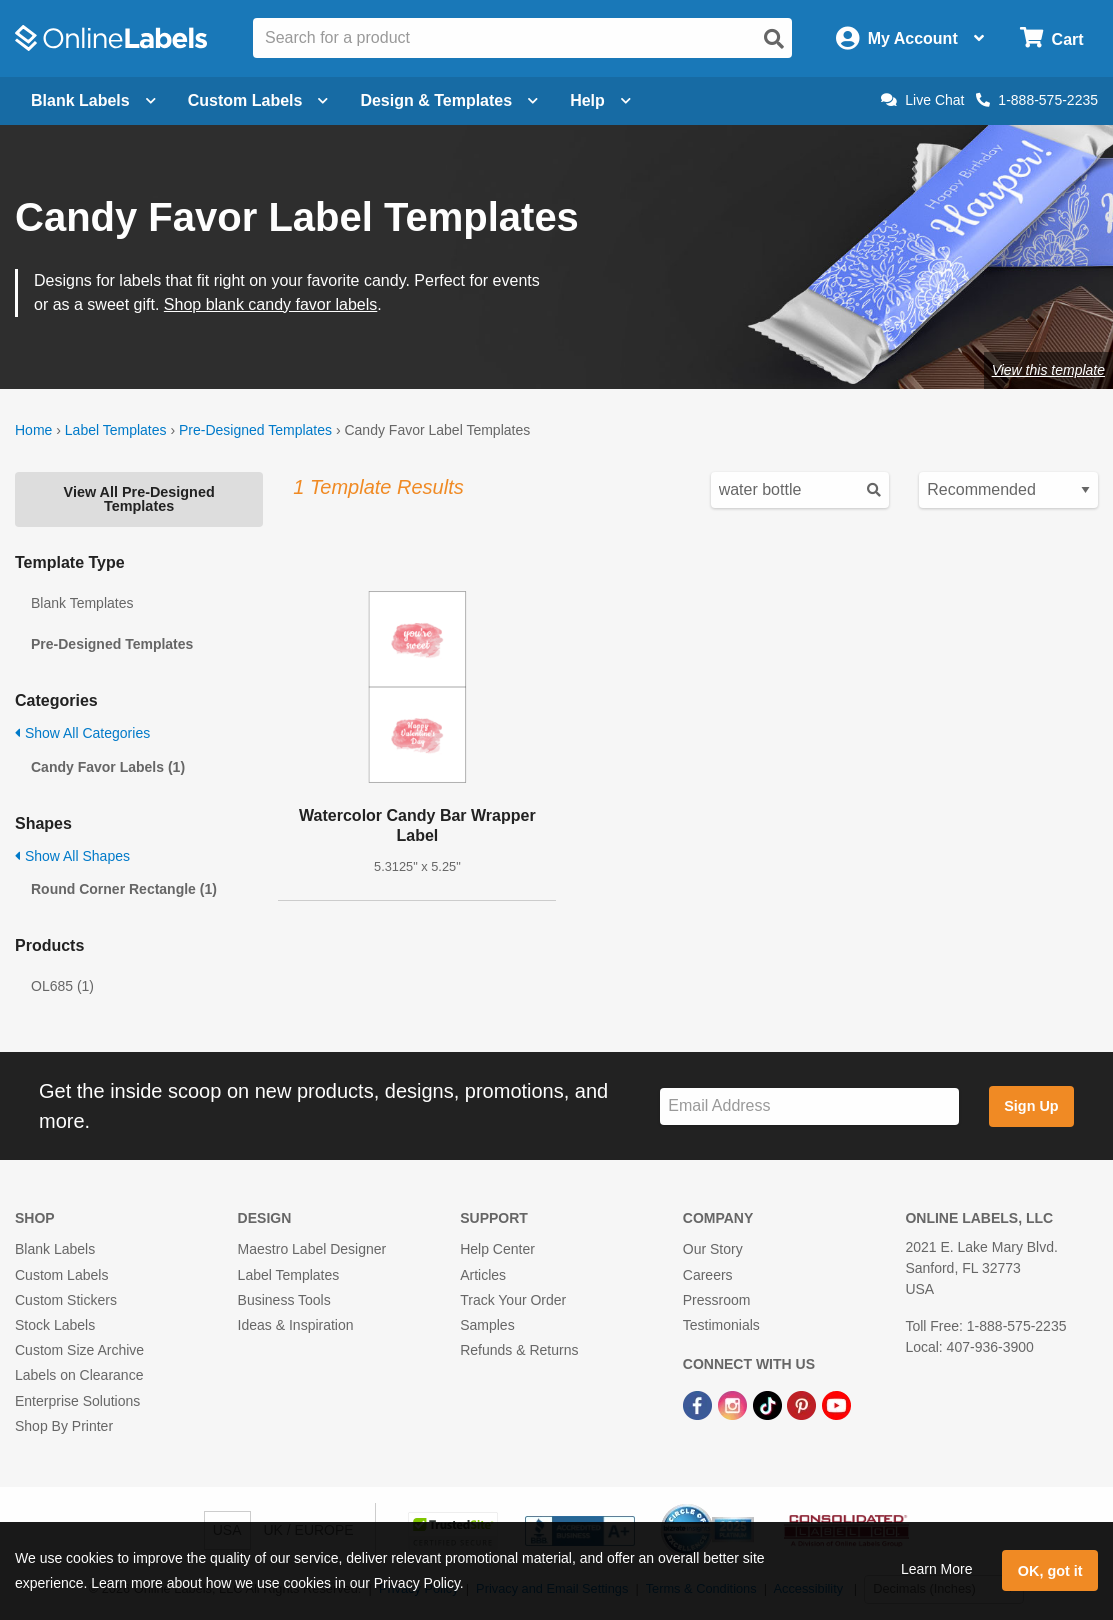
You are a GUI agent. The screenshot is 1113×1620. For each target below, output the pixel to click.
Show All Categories (82, 733)
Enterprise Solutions (77, 1401)
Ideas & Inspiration (296, 1325)
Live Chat (922, 100)
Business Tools (284, 1300)
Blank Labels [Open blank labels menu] (93, 100)
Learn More (937, 1569)
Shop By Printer (64, 1426)
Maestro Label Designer (312, 1249)
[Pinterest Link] (803, 1404)
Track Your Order (513, 1300)
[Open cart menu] (1051, 38)
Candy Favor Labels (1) (108, 767)
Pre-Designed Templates (255, 430)
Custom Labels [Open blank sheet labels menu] (258, 100)
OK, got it (1050, 1571)
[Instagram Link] (734, 1404)
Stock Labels (55, 1325)
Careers (708, 1275)
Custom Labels (61, 1275)
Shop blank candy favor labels (270, 304)
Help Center (497, 1249)
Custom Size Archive (79, 1350)
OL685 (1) (62, 986)
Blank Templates (82, 603)
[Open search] (774, 39)
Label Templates (116, 430)
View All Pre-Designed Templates (139, 499)
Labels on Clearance (79, 1375)
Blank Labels (55, 1249)
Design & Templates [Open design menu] (449, 100)
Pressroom (717, 1300)
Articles (483, 1275)
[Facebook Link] (699, 1404)
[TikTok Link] (769, 1404)
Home (33, 430)
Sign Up (1031, 1106)
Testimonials (721, 1325)
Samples (487, 1325)
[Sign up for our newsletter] (809, 1106)
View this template (1048, 370)
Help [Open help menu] (600, 100)
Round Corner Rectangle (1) (124, 889)
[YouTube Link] (836, 1404)
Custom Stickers (66, 1300)
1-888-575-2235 (1037, 100)
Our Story (713, 1249)
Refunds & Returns (519, 1350)
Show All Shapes (72, 856)
